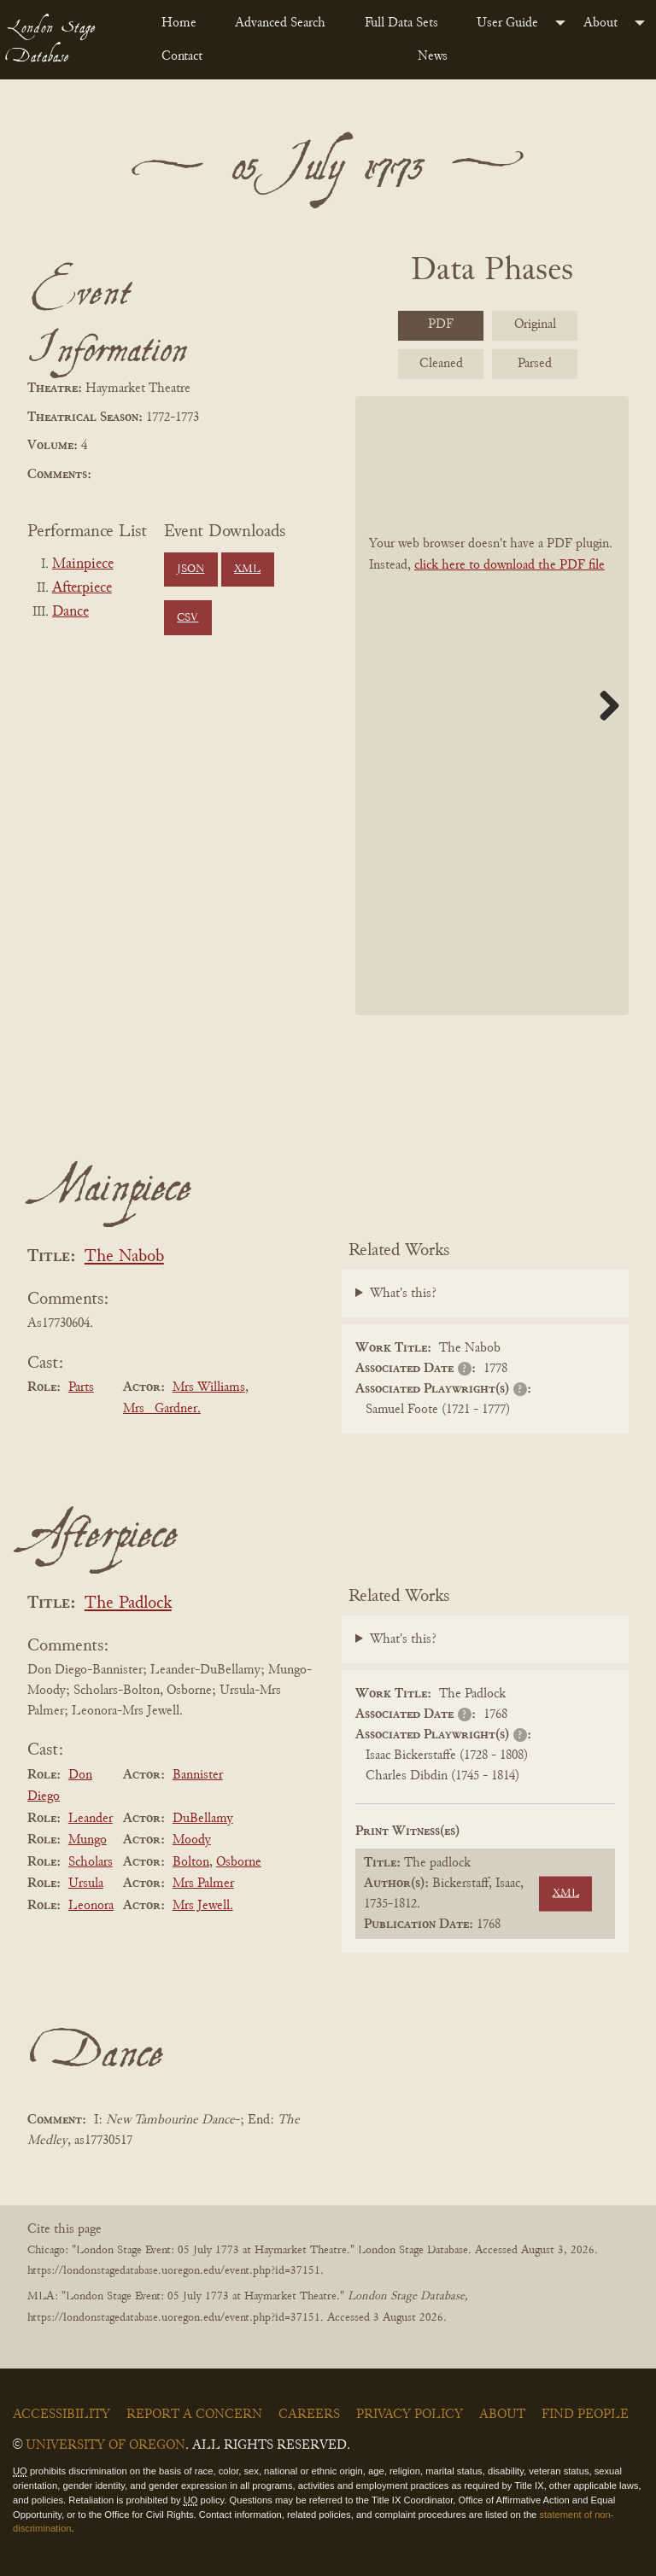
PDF (441, 324)
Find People (585, 2414)
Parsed (535, 364)
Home (178, 23)
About (600, 23)
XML (247, 569)
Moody (192, 1840)
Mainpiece (83, 564)
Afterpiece (82, 588)
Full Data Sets (401, 23)
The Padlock (128, 1604)
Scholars (90, 1862)
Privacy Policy (409, 2414)
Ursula (85, 1883)
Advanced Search (280, 23)
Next (603, 705)
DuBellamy (203, 1818)
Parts (81, 1387)
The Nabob (124, 1257)
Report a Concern (194, 2414)
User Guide (507, 23)
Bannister (198, 1775)
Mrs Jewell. (203, 1906)
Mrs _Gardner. (162, 1409)
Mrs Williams (209, 1387)
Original (535, 324)
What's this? (403, 1293)
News (433, 56)
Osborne (238, 1862)
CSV (187, 618)
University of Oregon (105, 2445)
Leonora (91, 1906)
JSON (190, 569)
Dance (70, 612)
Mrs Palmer (203, 1883)
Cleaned (441, 364)
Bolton (191, 1862)
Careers (309, 2414)
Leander (90, 1818)
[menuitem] (184, 23)
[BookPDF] (492, 705)
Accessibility (61, 2414)
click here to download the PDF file (509, 565)
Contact (181, 56)
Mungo (87, 1840)
